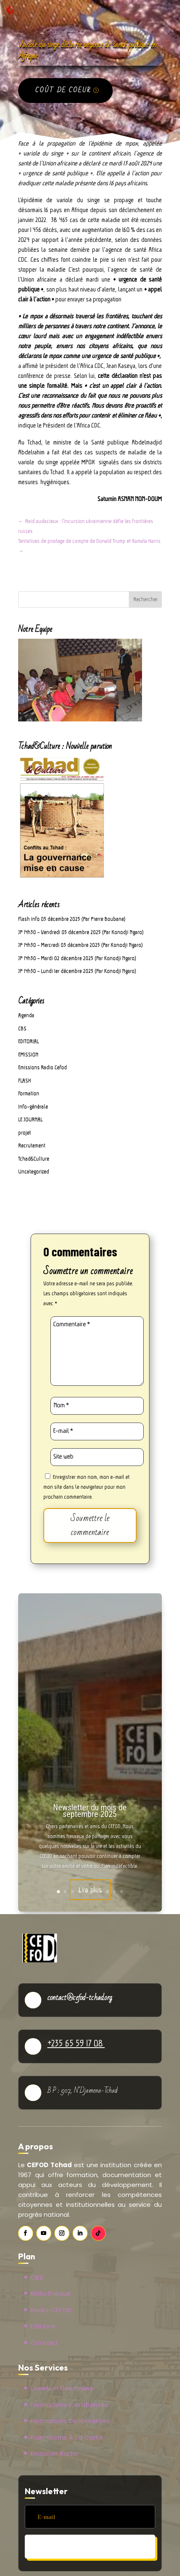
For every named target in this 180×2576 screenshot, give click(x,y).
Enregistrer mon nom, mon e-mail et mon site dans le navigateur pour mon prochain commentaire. (86, 1487)
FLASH (24, 1080)
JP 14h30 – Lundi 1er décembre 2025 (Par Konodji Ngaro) (77, 971)
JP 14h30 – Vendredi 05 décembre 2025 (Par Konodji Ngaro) (81, 932)
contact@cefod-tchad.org (79, 1997)
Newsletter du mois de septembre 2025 (90, 1810)
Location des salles (62, 2388)
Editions (43, 2326)
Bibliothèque (51, 2293)
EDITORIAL (28, 1041)
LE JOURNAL (30, 1119)
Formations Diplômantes (71, 2420)
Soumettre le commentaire (90, 1525)
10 (121, 1891)
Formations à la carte (67, 2437)
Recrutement (31, 1145)
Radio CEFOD (51, 2310)
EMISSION (28, 1054)
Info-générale (33, 1106)
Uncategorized (33, 1171)
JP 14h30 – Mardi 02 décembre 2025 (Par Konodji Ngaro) (77, 958)
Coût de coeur (63, 90)
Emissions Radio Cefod (42, 1067)
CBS (22, 1028)
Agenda (26, 1015)
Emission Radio (54, 2453)
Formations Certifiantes (70, 2404)
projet (24, 1132)
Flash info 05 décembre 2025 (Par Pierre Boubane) (72, 919)
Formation (28, 1093)
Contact (45, 2342)
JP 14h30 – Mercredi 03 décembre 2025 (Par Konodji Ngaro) (80, 945)
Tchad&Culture (33, 1158)
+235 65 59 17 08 (76, 2043)
